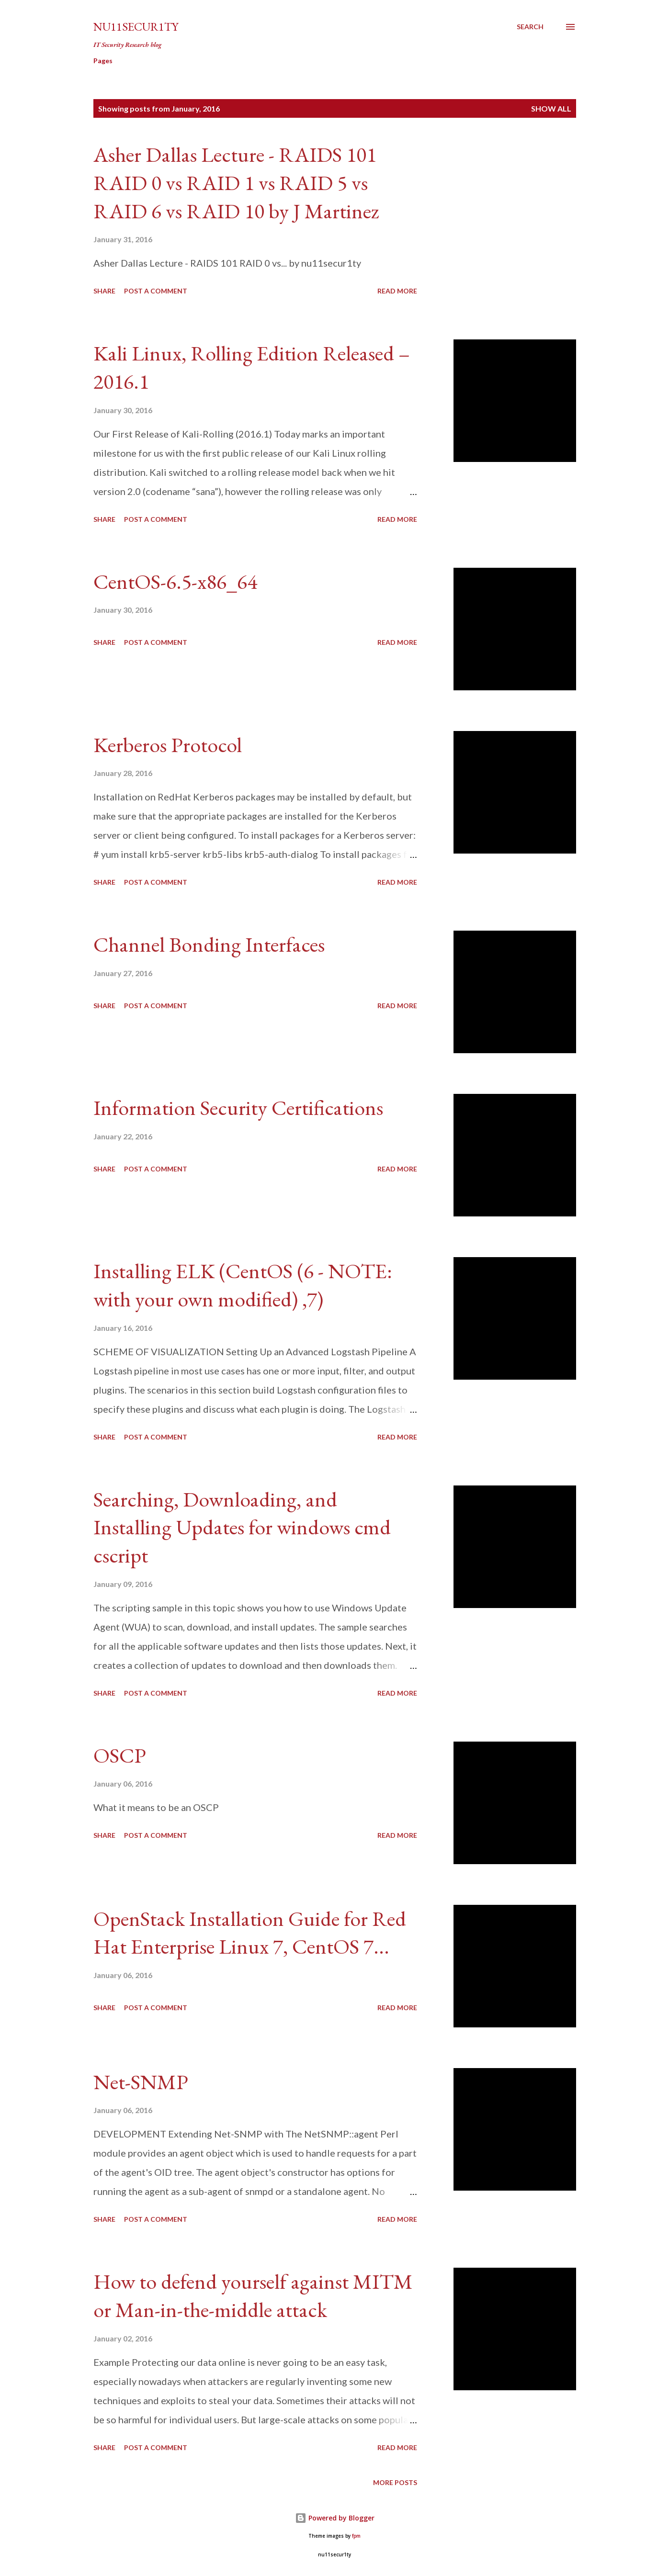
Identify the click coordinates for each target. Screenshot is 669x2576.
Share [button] (104, 291)
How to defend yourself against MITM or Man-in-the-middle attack (253, 2295)
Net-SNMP (140, 2081)
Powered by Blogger (334, 2517)
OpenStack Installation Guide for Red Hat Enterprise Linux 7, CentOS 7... (249, 1932)
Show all (551, 108)
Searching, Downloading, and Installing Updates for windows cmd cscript (242, 1527)
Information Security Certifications (238, 1107)
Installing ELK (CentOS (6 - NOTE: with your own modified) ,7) (242, 1285)
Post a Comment (155, 291)
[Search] (530, 27)
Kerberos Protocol (167, 744)
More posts (395, 2482)
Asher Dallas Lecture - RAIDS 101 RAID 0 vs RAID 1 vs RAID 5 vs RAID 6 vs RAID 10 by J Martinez (236, 182)
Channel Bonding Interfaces (209, 944)
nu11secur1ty (135, 26)
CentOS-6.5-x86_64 (175, 581)
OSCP (119, 1755)
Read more (397, 291)
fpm (356, 2536)
